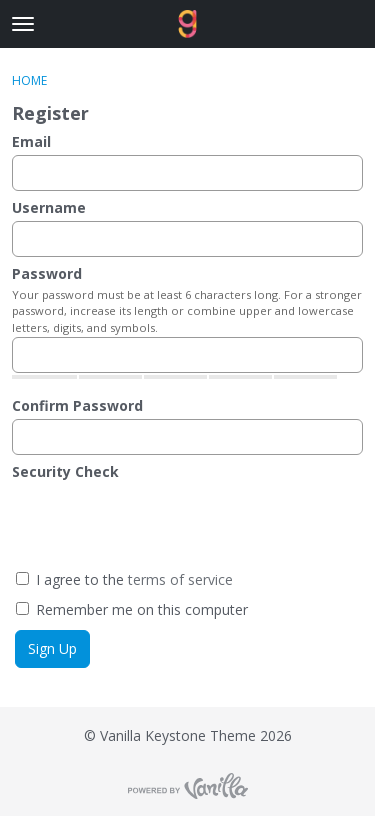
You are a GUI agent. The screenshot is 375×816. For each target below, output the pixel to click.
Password (47, 273)
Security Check (65, 471)
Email (31, 141)
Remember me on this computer (132, 609)
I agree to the (124, 579)
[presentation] (168, 524)
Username (49, 207)
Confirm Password (77, 405)
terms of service (180, 579)
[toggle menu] (23, 24)
